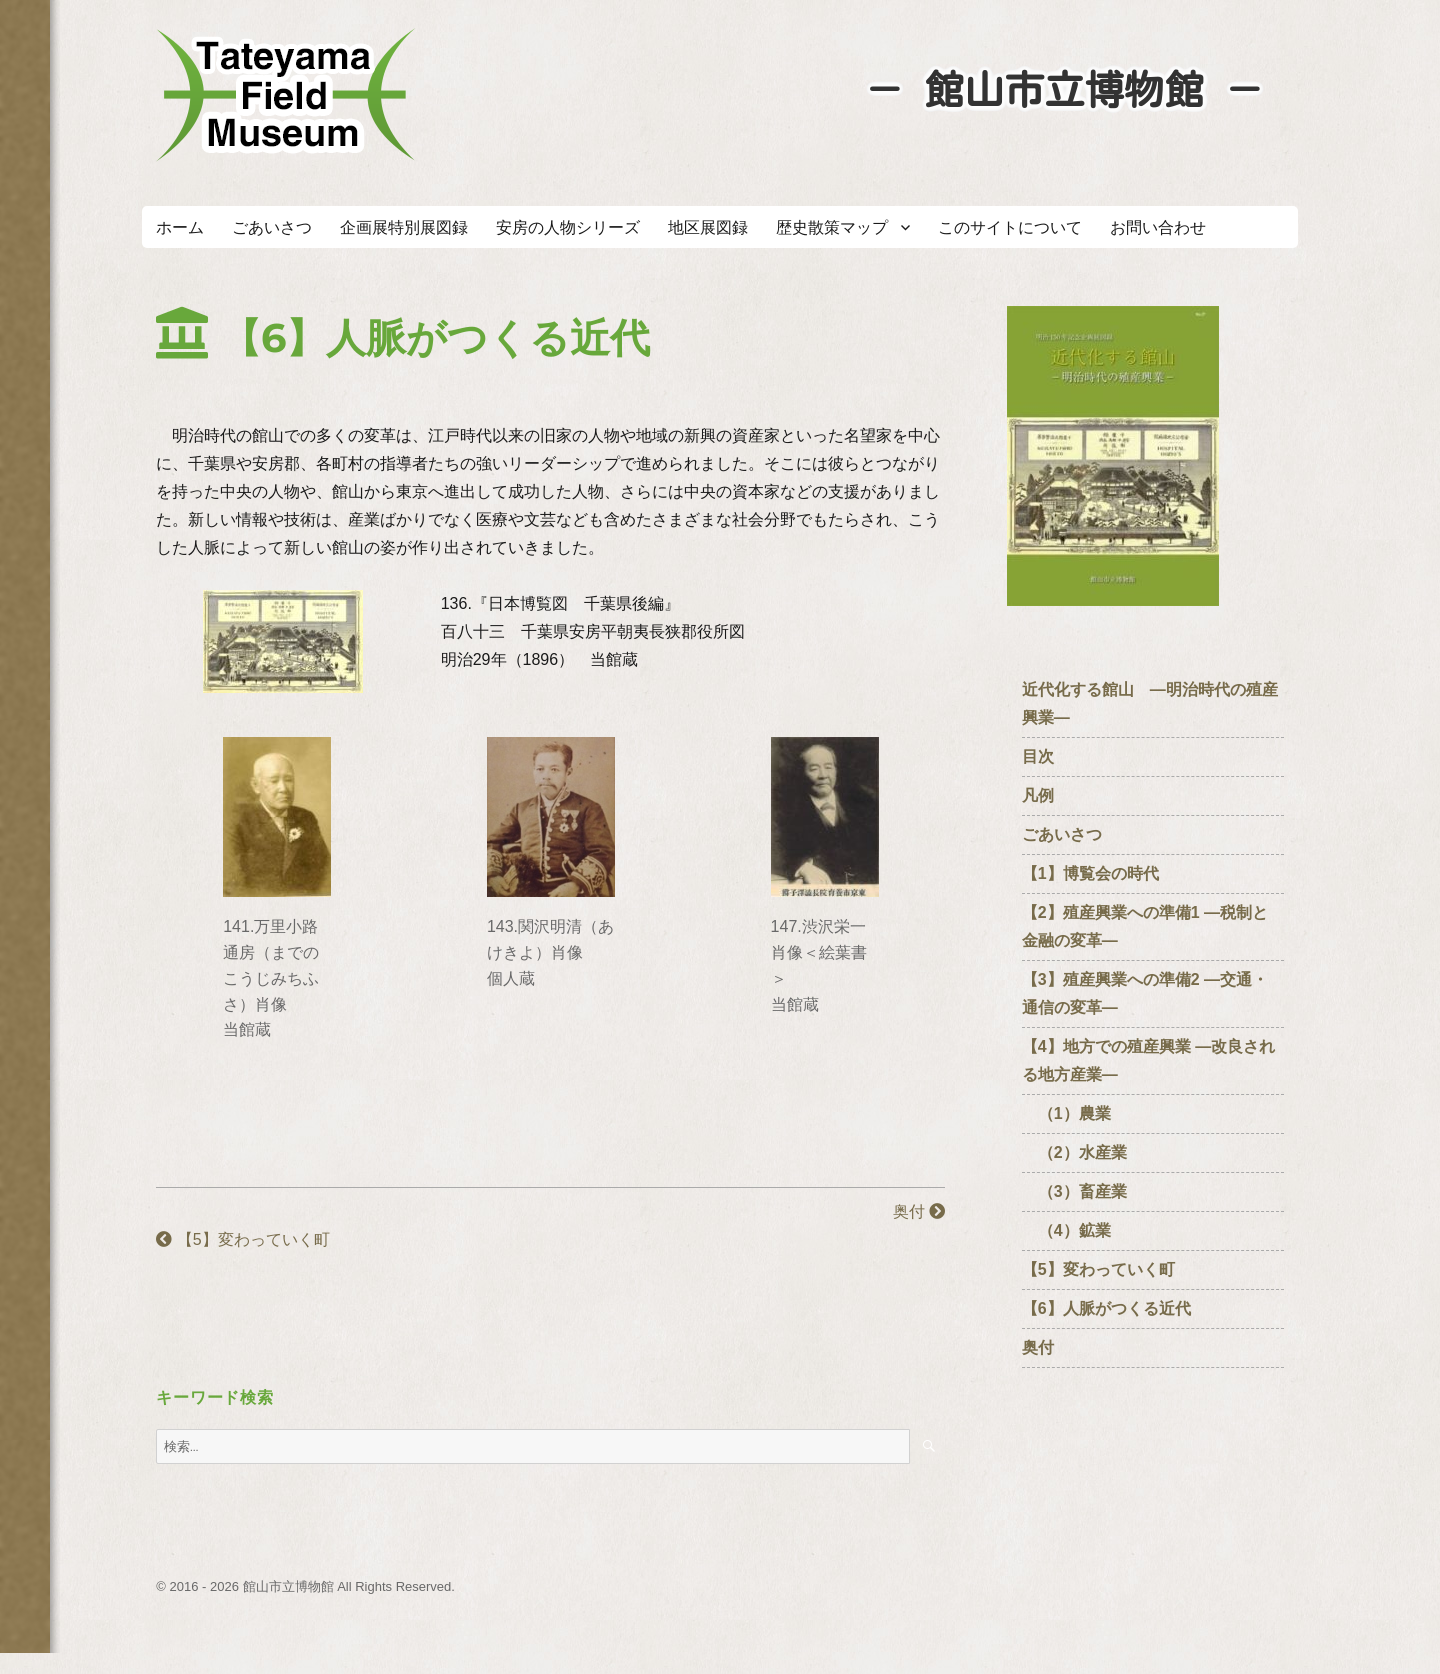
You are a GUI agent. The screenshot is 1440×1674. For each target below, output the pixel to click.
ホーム (180, 227)
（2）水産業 (1074, 1152)
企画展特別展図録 (404, 227)
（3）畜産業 (1074, 1191)
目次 (1038, 756)
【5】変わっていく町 (242, 1239)
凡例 (1038, 795)
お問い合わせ (1158, 227)
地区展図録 (708, 227)
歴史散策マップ (832, 227)
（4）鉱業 (1066, 1230)
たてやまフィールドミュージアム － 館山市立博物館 (286, 95)
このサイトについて (1010, 227)
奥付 (919, 1211)
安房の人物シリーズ (568, 227)
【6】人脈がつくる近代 (1106, 1308)
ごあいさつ (272, 227)
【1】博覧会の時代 (1090, 873)
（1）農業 (1066, 1113)
